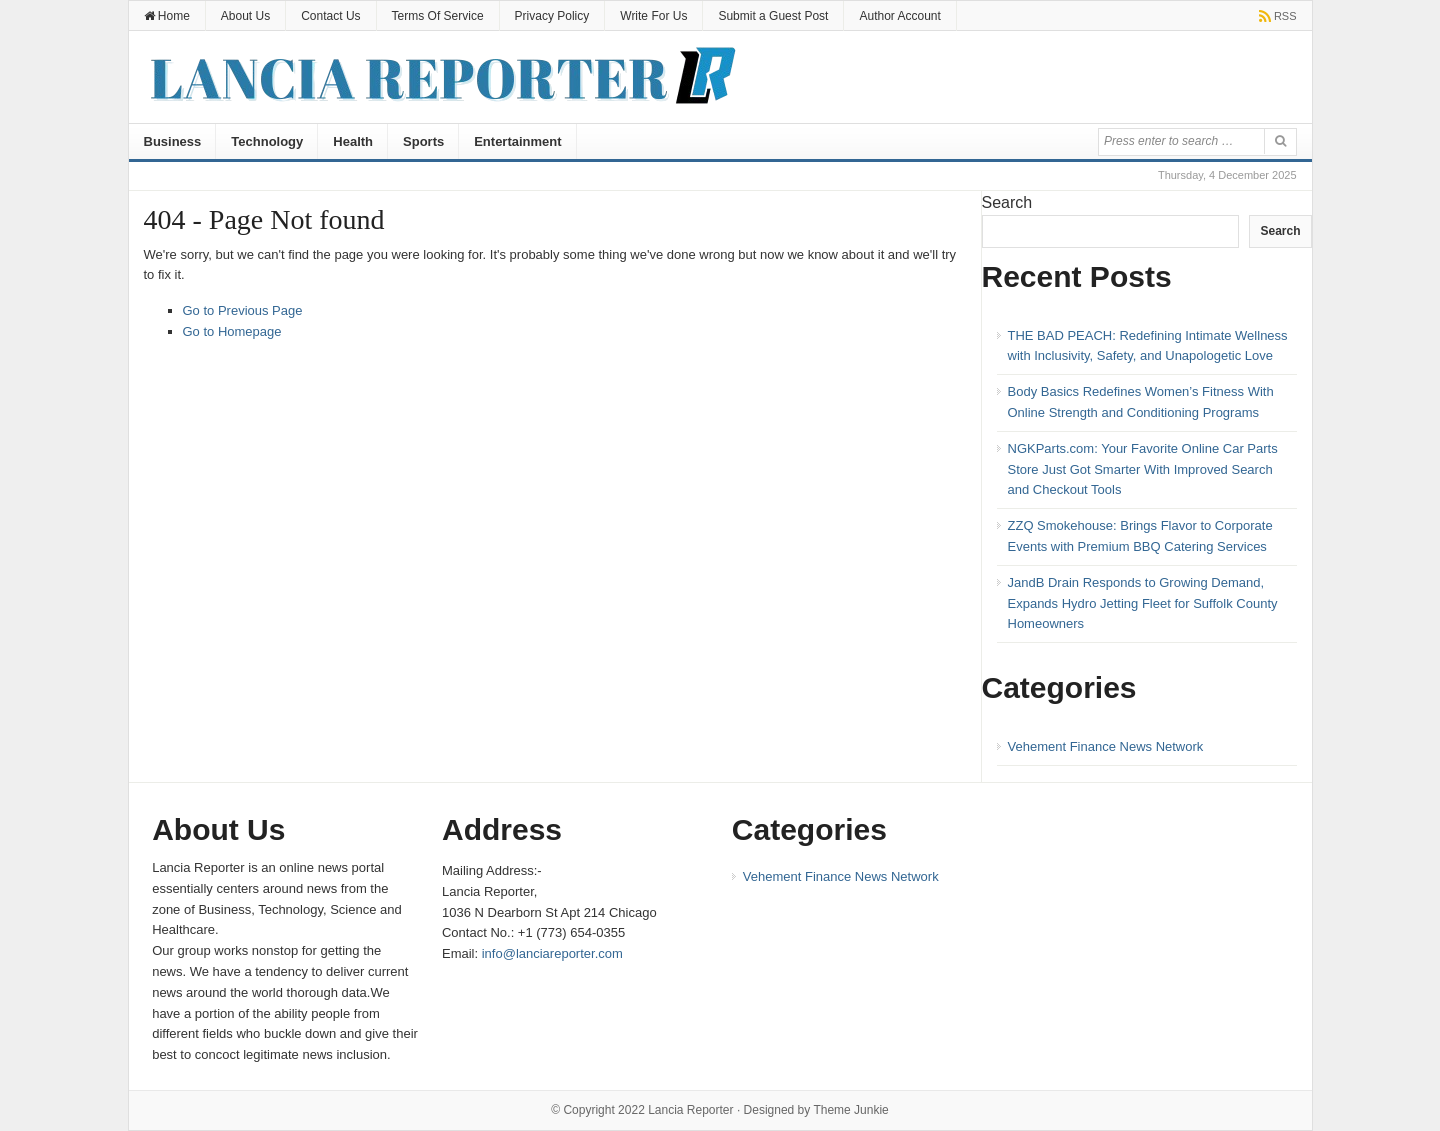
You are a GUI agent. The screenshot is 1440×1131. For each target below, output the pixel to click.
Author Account (899, 16)
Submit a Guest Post (773, 16)
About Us (245, 16)
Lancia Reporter (690, 1110)
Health (353, 141)
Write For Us (653, 16)
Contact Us (330, 16)
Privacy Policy (552, 16)
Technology (267, 141)
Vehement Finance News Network (1106, 746)
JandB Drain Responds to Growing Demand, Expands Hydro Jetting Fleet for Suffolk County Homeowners (1143, 603)
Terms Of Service (438, 16)
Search (1007, 202)
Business (173, 141)
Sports (423, 141)
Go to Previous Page (243, 310)
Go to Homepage (232, 331)
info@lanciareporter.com (552, 953)
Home (167, 16)
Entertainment (517, 141)
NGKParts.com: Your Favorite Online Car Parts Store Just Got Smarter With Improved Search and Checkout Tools (1143, 469)
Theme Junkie (850, 1110)
